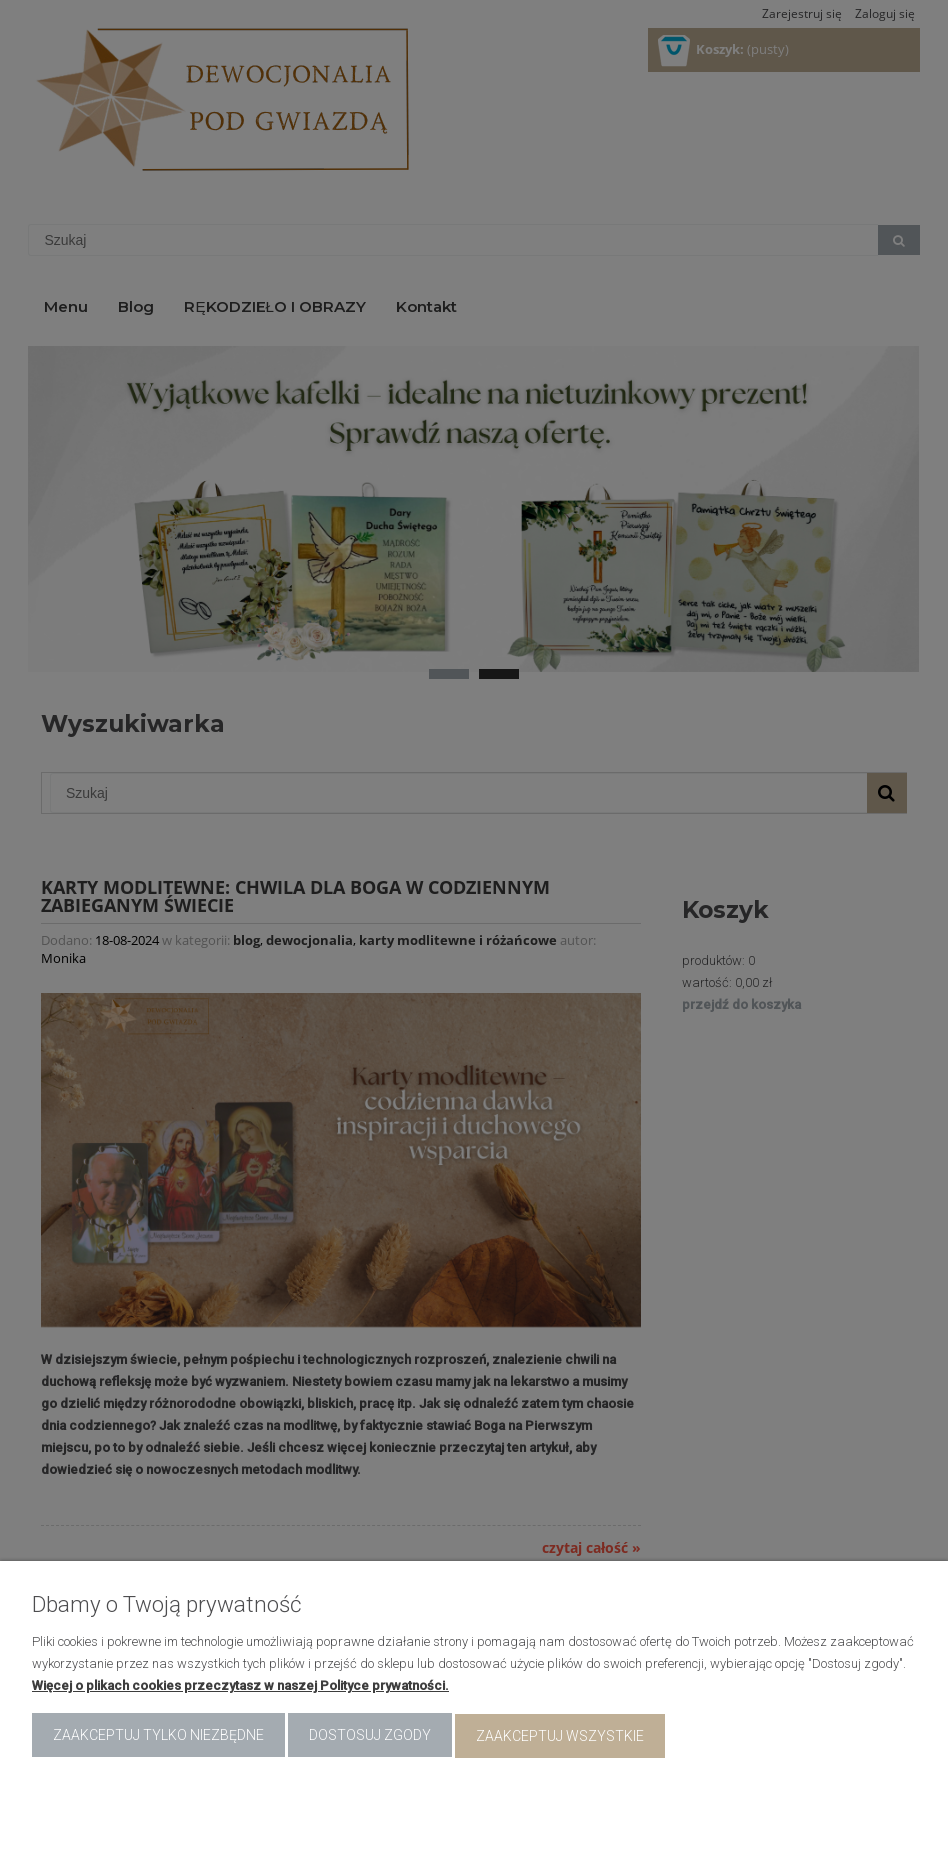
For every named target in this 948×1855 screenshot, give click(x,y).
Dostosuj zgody (370, 1737)
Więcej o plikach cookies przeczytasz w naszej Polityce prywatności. (240, 1687)
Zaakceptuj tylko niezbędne (158, 1737)
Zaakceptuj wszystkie (560, 1737)
